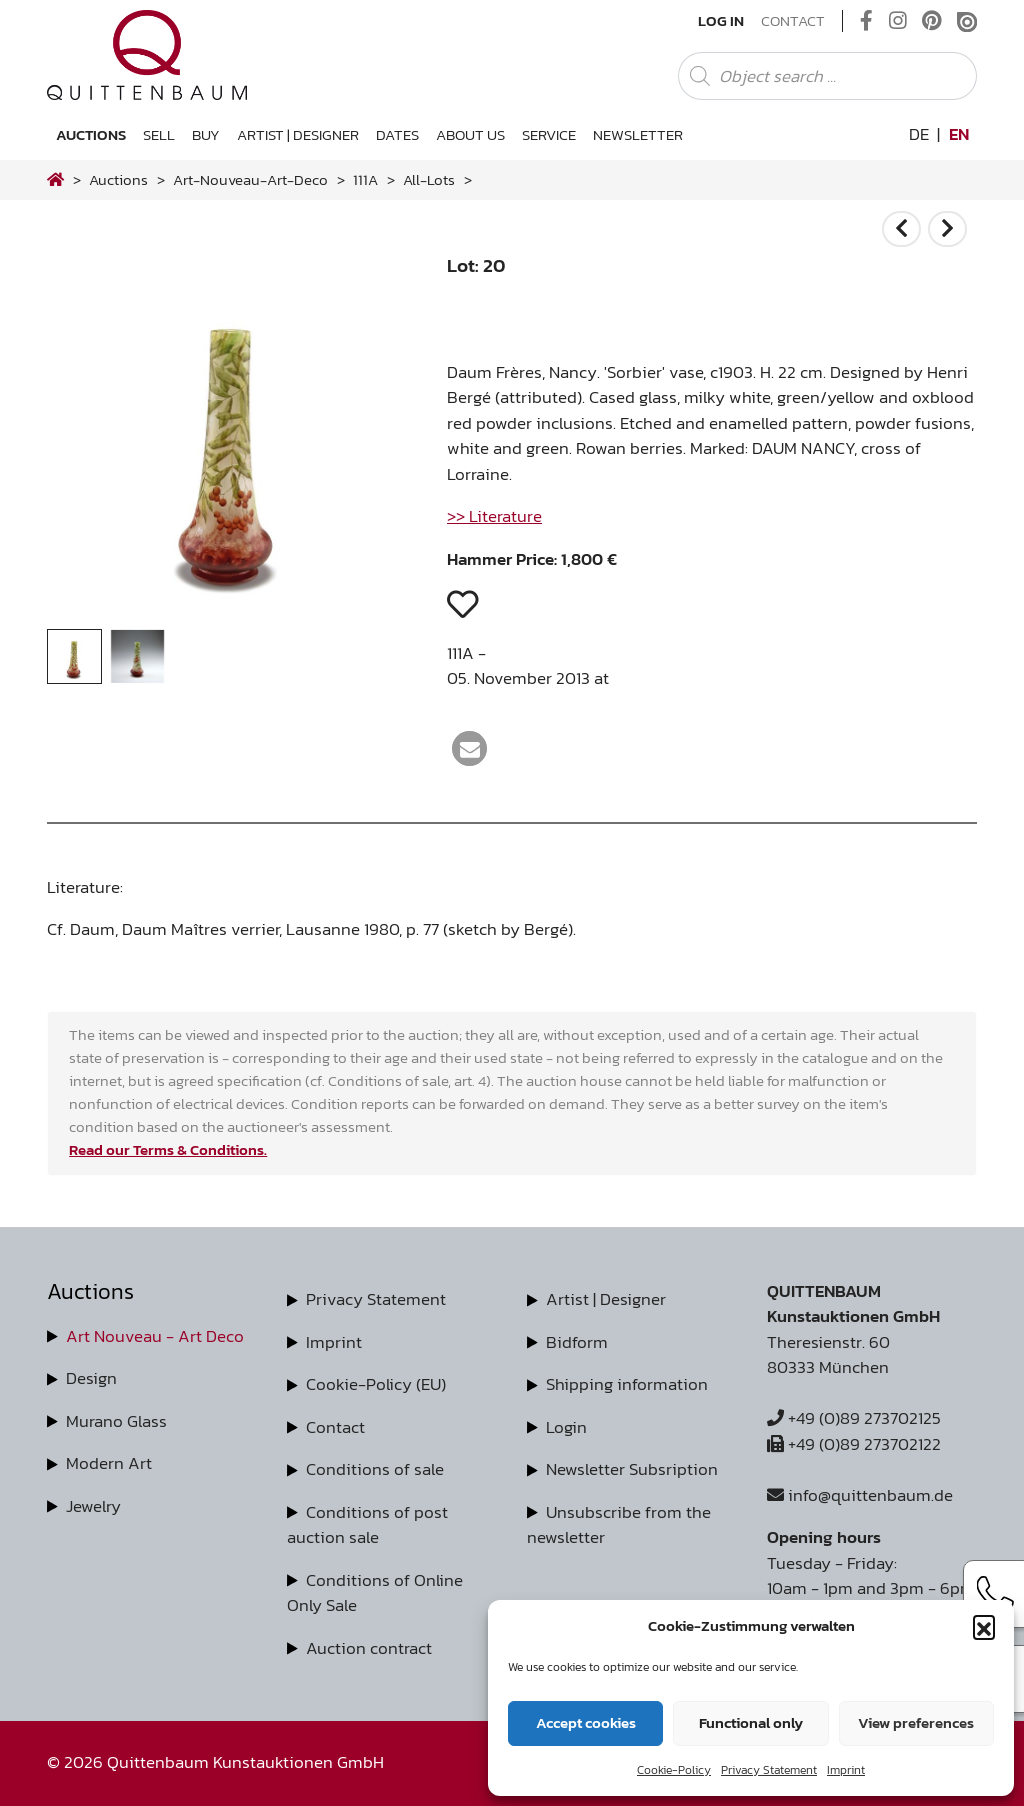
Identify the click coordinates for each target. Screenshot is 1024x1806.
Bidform (577, 1342)
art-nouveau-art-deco (250, 179)
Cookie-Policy (674, 1770)
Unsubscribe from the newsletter (619, 1525)
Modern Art (109, 1463)
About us (470, 134)
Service (549, 134)
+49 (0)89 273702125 (854, 1418)
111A (365, 179)
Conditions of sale (375, 1469)
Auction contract (369, 1648)
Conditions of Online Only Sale (375, 1593)
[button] (984, 1626)
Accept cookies (586, 1722)
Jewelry (93, 1506)
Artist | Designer (298, 134)
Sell (159, 134)
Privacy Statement (769, 1770)
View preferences (916, 1722)
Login (566, 1427)
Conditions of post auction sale (367, 1525)
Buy (206, 134)
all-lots (429, 179)
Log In (721, 21)
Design (91, 1378)
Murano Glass (116, 1421)
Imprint (846, 1770)
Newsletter (638, 134)
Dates (397, 134)
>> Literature (494, 516)
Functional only (751, 1722)
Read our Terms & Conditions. (168, 1149)
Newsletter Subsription (632, 1469)
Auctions (91, 134)
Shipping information (627, 1384)
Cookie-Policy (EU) (376, 1384)
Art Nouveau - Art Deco (155, 1336)
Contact (793, 21)
